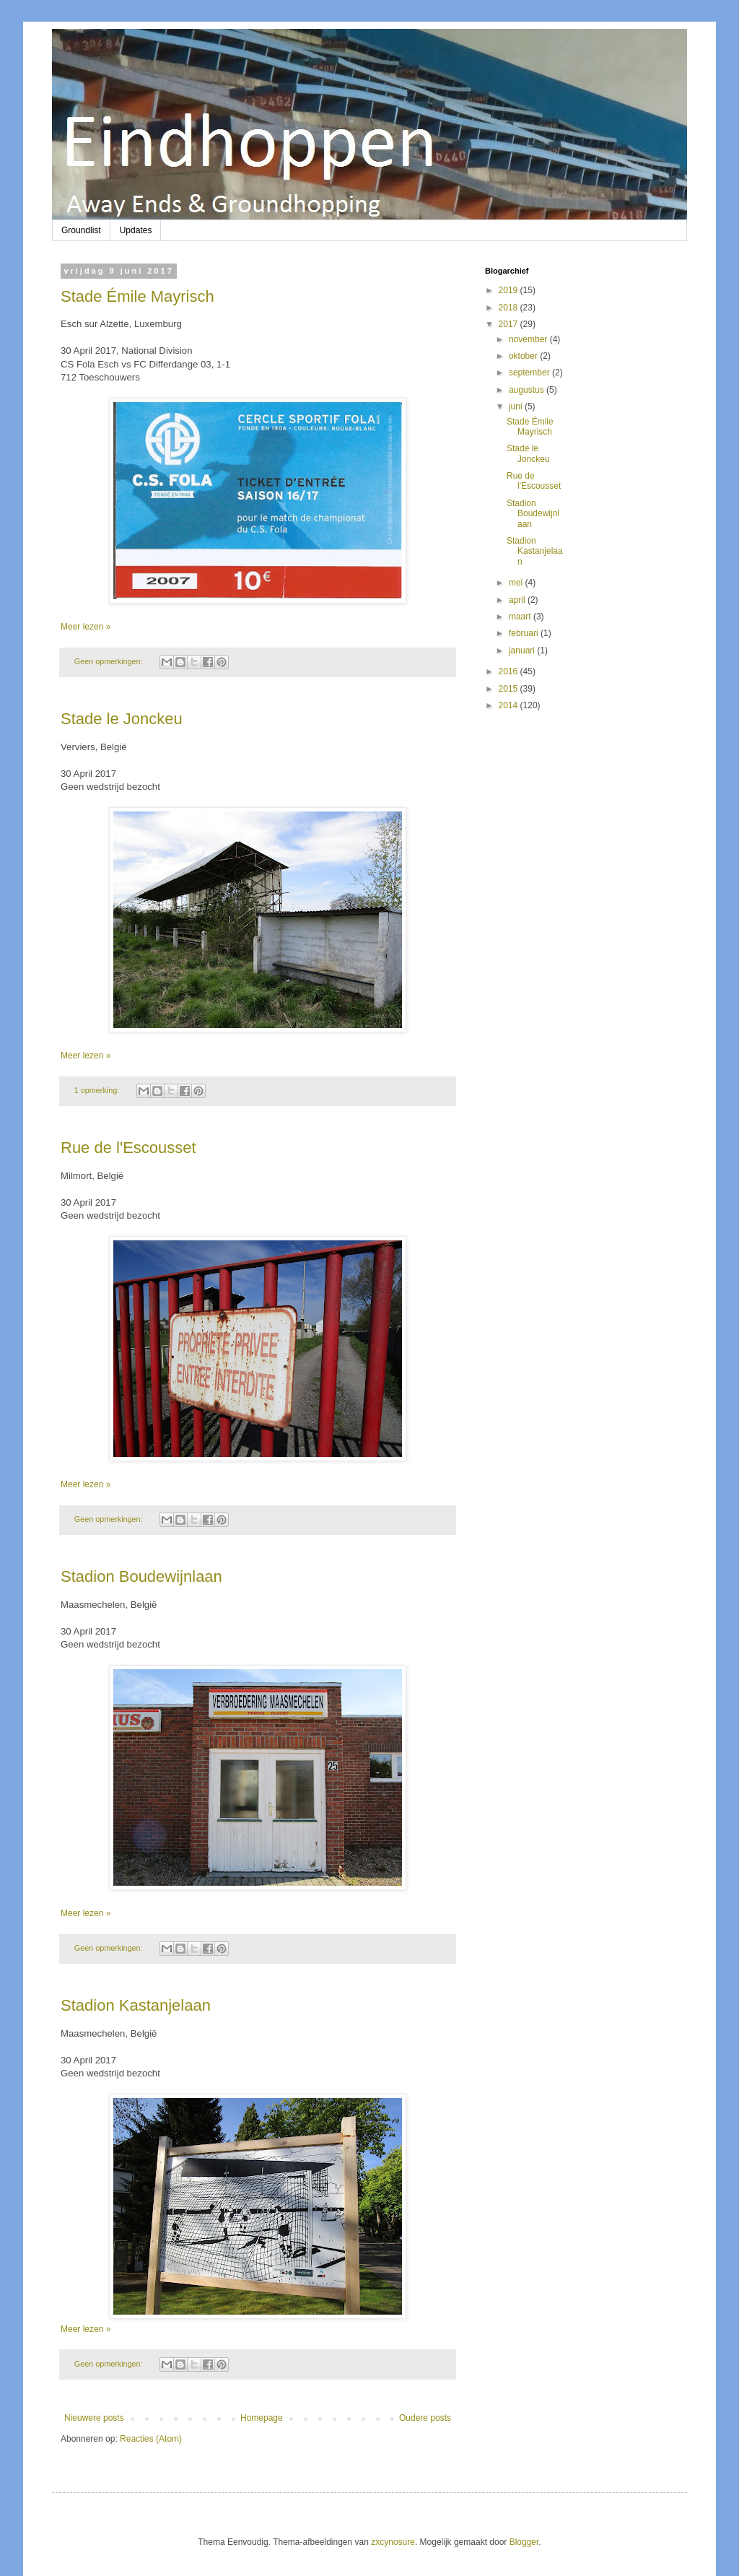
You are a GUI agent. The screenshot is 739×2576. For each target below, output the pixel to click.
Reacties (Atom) (151, 2439)
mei (517, 583)
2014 (509, 705)
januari (523, 650)
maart (521, 617)
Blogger (524, 2542)
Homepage (261, 2418)
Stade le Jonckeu (122, 719)
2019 (509, 290)
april (518, 600)
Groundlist (81, 230)
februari (525, 633)
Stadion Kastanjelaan (136, 2005)
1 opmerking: (97, 1090)
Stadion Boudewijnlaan (141, 1576)
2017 (509, 324)
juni (517, 406)
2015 (509, 689)
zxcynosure (393, 2542)
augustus (527, 390)
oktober (524, 356)
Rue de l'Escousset (128, 1148)
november (529, 339)
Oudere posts (425, 2418)
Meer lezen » (85, 627)
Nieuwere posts (94, 2418)
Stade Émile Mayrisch (137, 296)
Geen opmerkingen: (109, 661)
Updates (136, 230)
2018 (509, 308)
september (530, 372)
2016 (509, 671)
